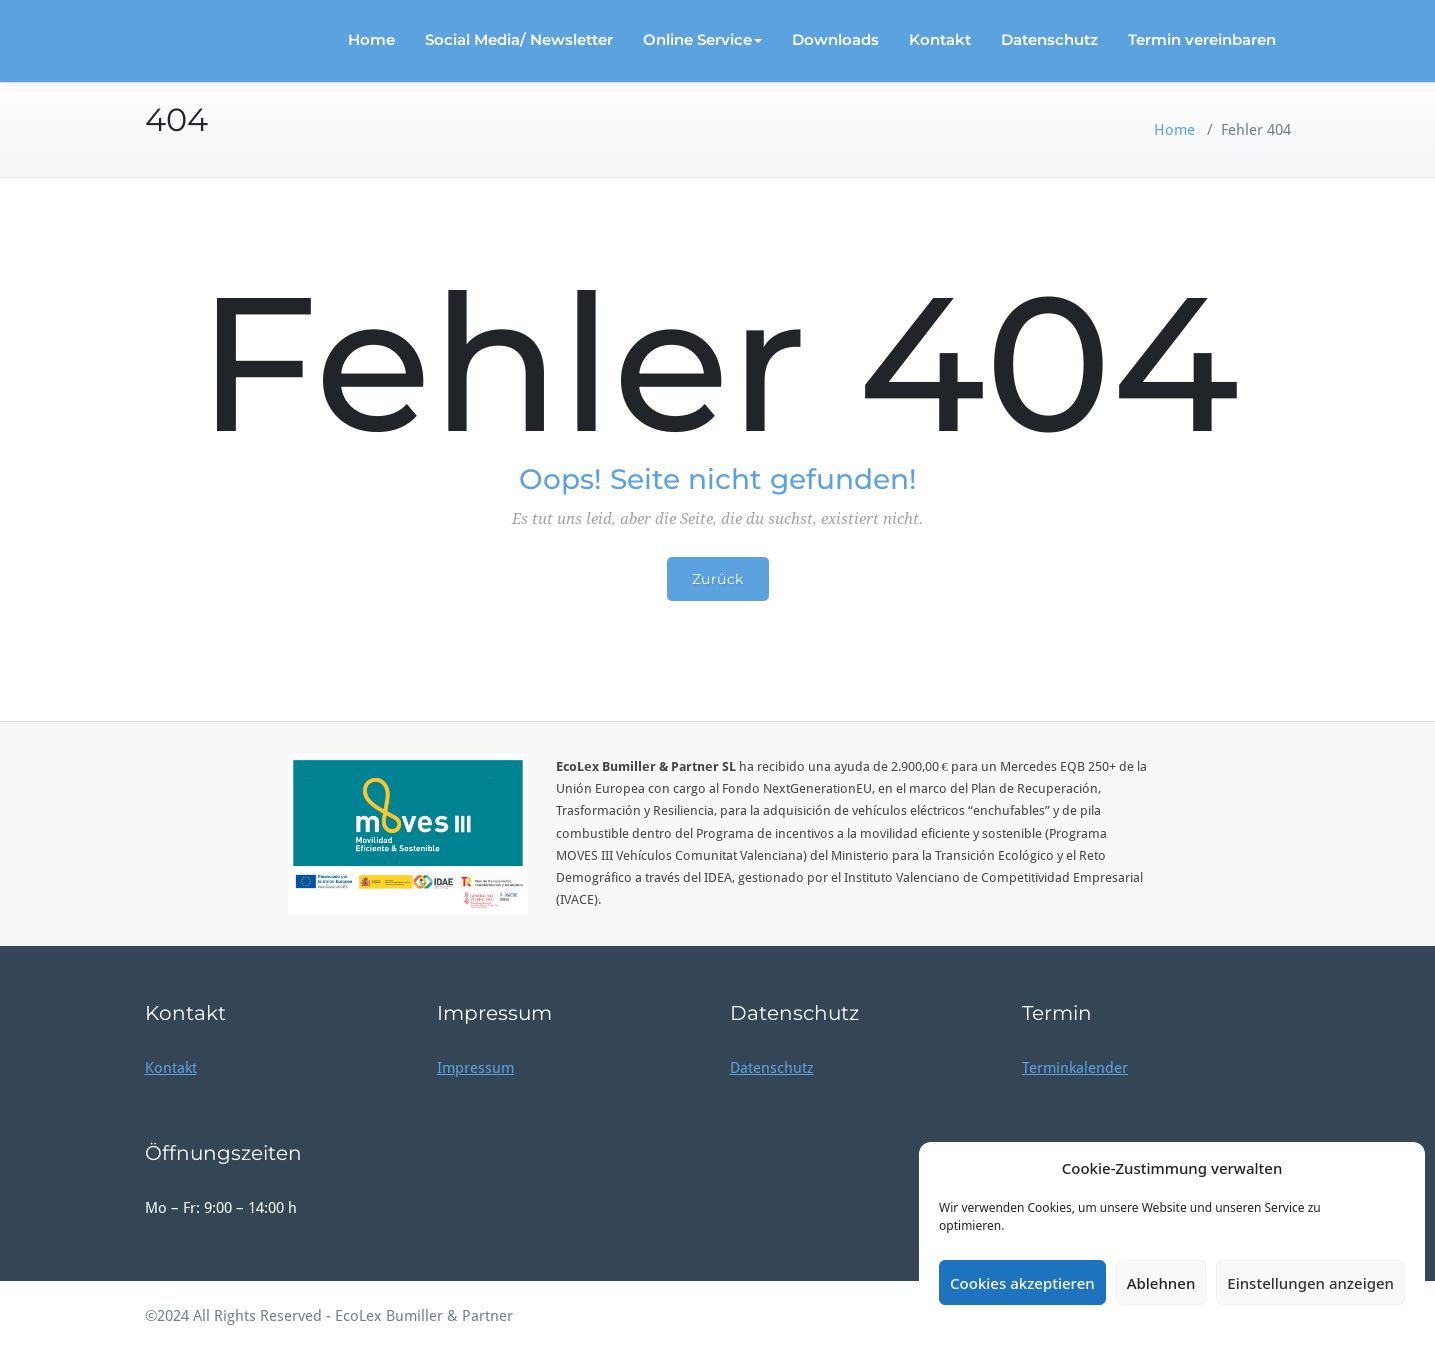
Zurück (718, 579)
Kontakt (940, 39)
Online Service (702, 39)
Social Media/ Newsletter (519, 39)
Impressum (475, 1068)
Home (371, 39)
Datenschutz (1049, 39)
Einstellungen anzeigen (1310, 1283)
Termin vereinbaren (1202, 39)
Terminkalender (1075, 1068)
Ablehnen (1161, 1283)
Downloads (835, 39)
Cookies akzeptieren (1022, 1283)
